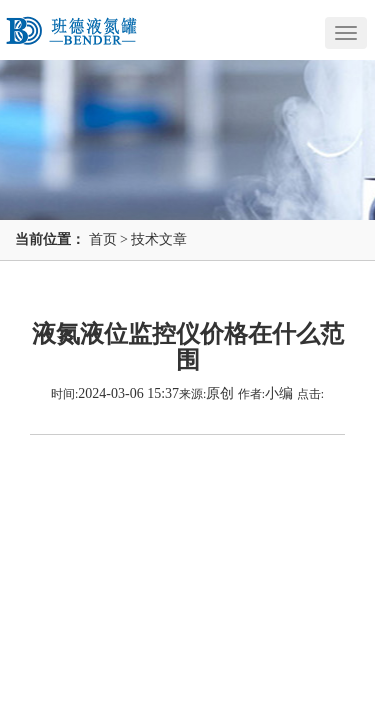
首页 (103, 239)
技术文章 (159, 239)
